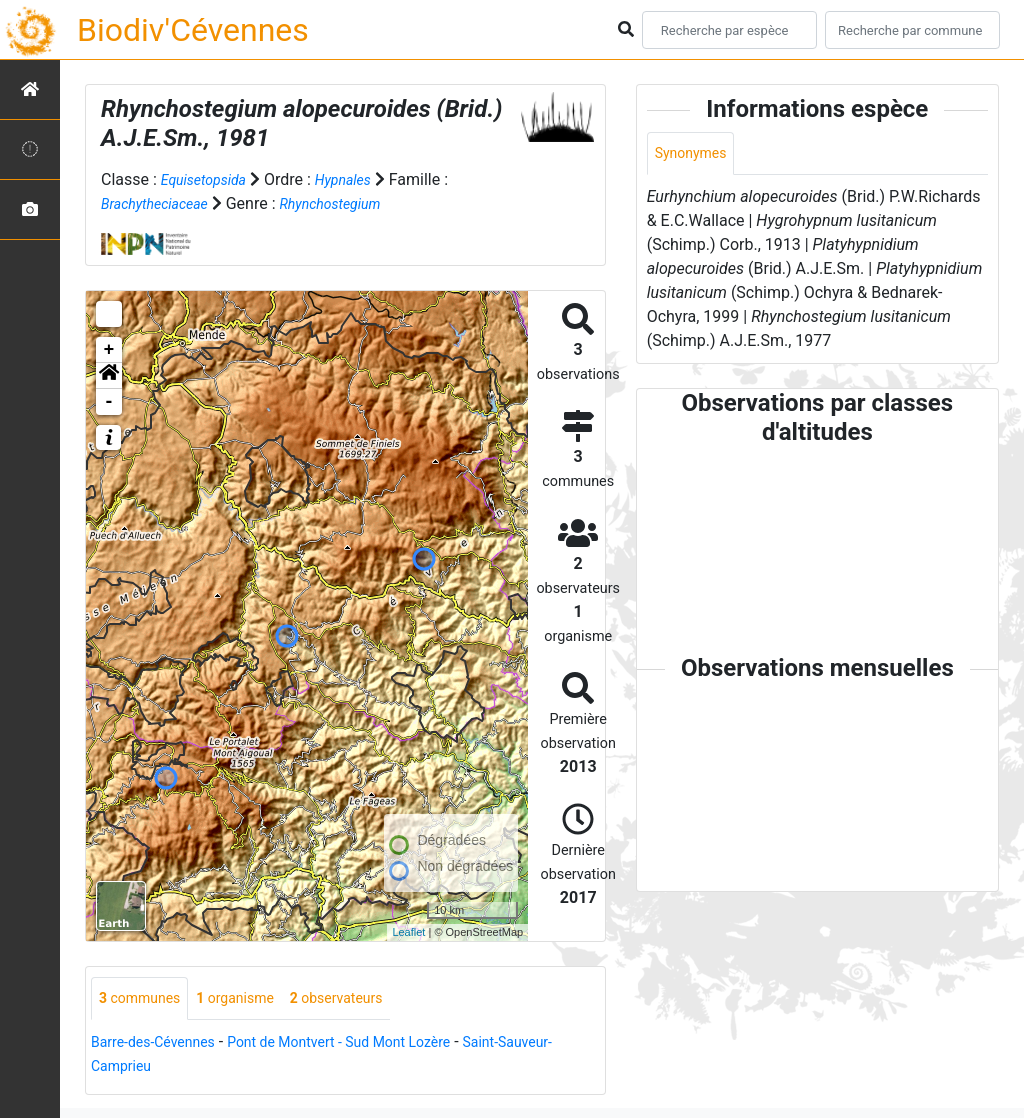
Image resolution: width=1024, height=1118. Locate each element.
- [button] (109, 402)
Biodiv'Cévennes (193, 30)
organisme (252, 999)
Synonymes (696, 154)
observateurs (366, 999)
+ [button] (109, 350)
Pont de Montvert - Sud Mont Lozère (372, 1044)
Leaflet (408, 932)
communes (145, 999)
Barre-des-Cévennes (162, 1044)
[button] (109, 376)
